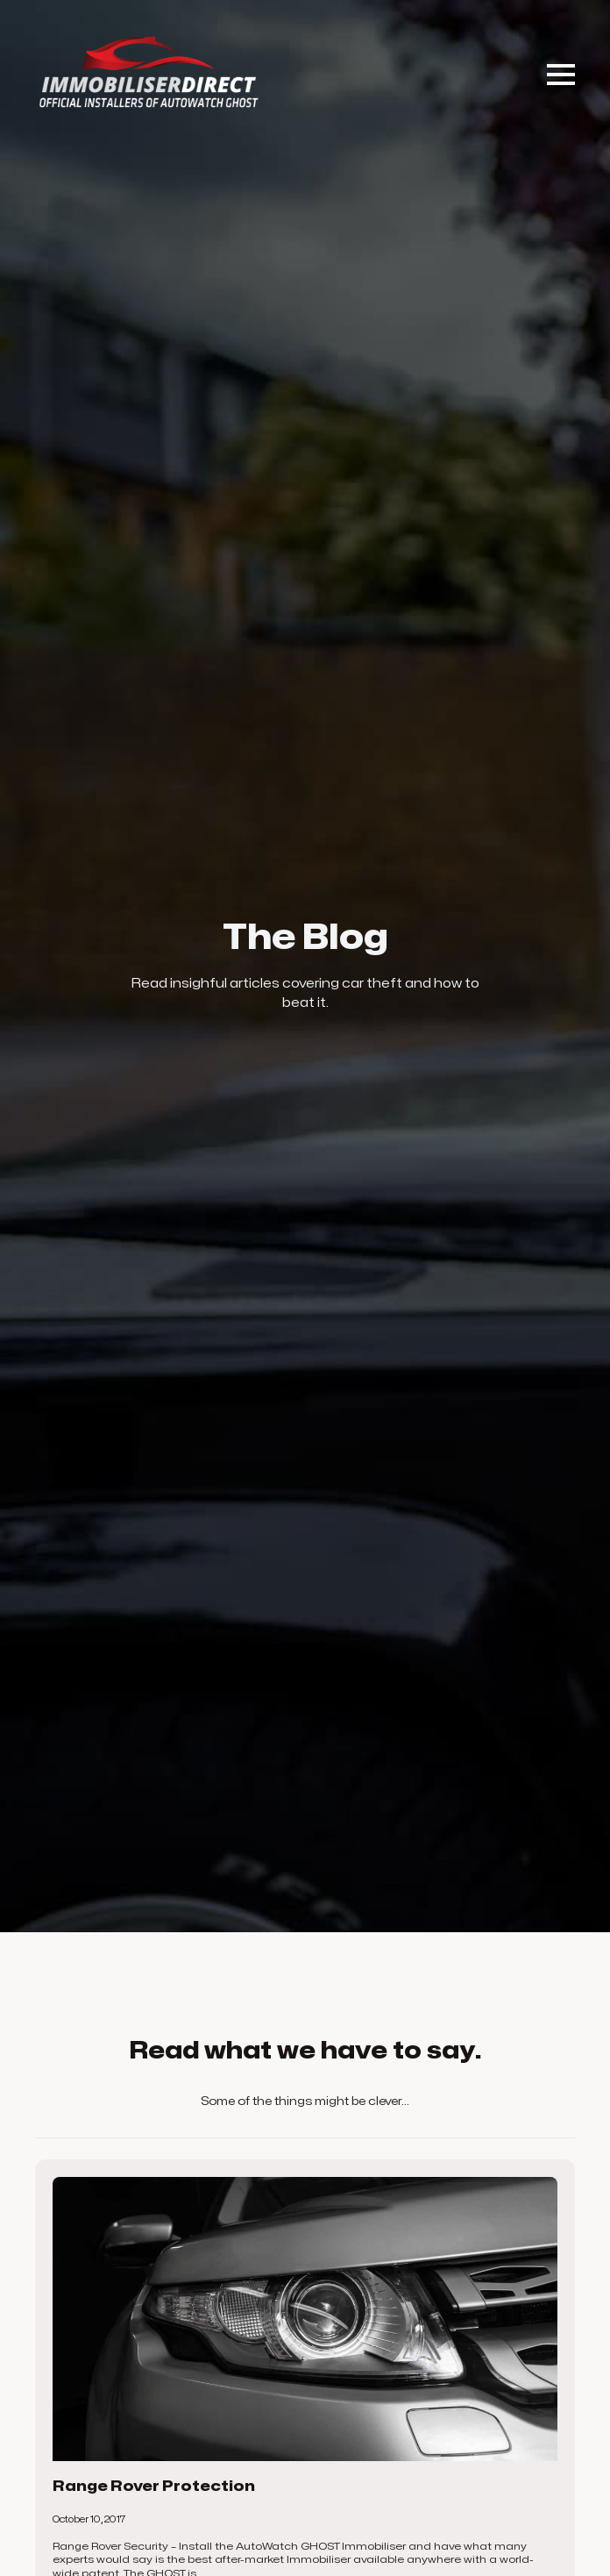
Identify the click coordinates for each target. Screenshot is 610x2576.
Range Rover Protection (154, 2487)
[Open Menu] (561, 75)
